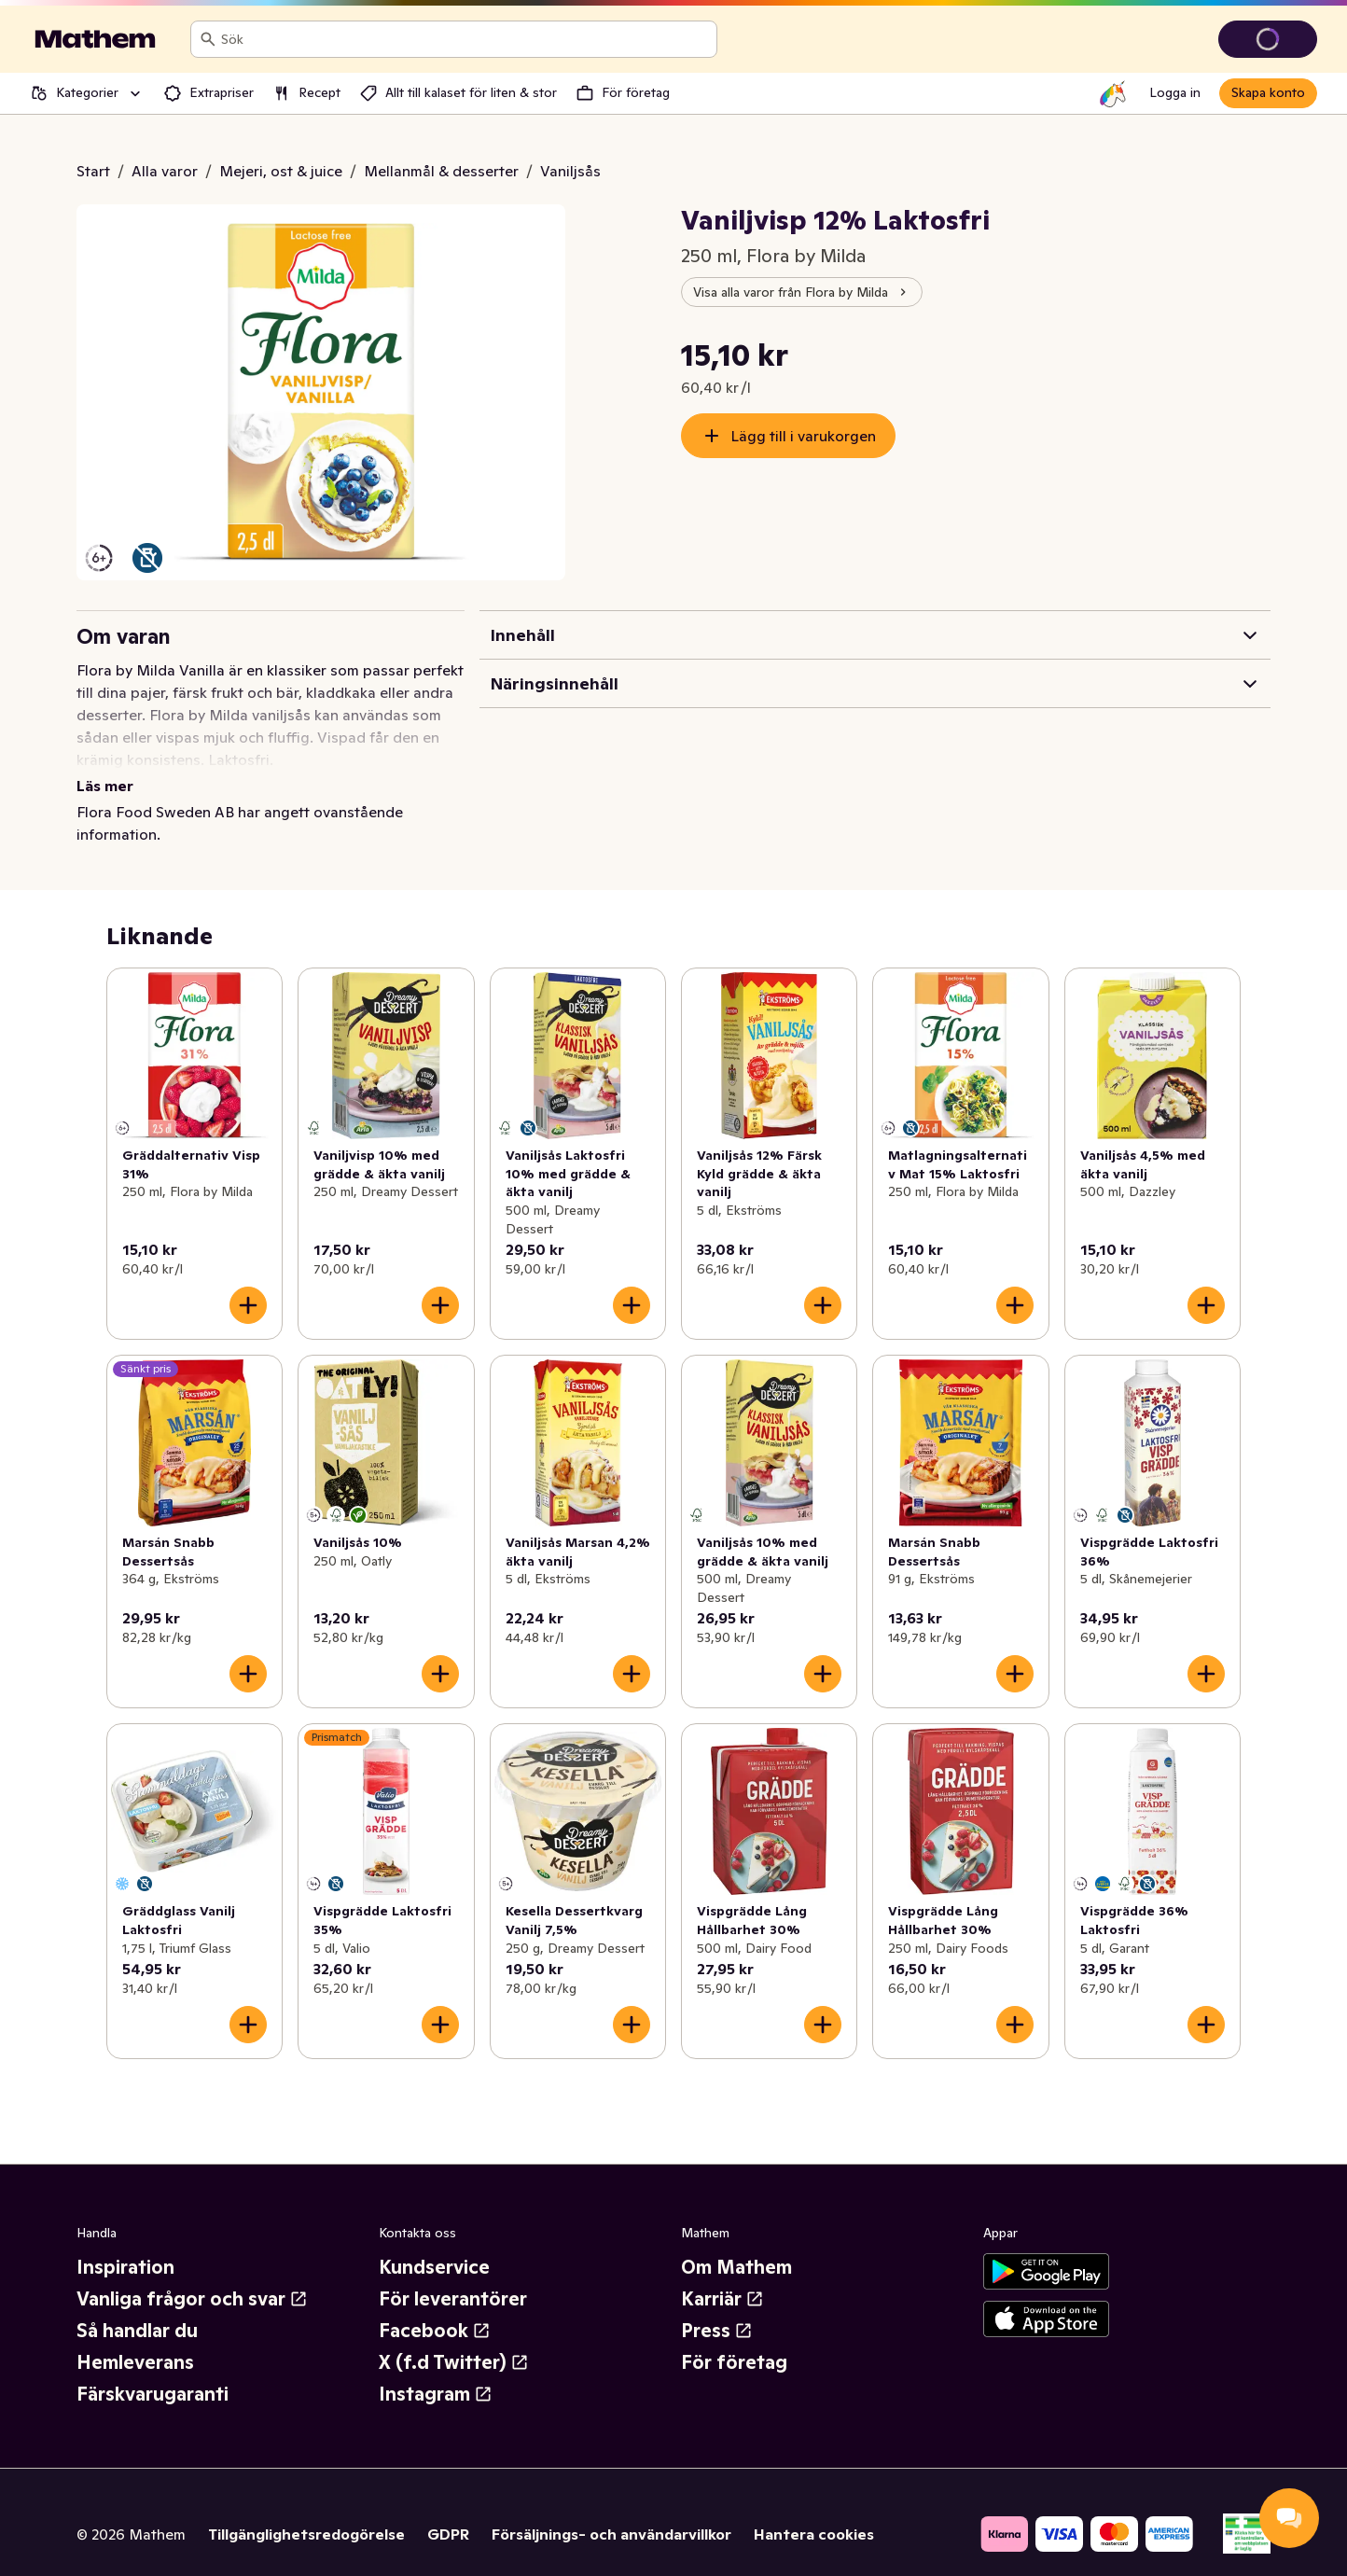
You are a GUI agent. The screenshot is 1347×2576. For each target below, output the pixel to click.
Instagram (436, 2372)
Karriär (722, 2276)
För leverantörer (453, 2276)
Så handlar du (137, 2308)
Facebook (435, 2308)
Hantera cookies (814, 2511)
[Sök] (208, 39)
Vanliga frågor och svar (192, 2276)
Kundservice (434, 2245)
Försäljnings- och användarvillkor (611, 2511)
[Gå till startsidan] (95, 39)
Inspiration (125, 2245)
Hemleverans (135, 2340)
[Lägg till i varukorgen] (248, 1283)
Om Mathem (736, 2245)
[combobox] (465, 39)
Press (717, 2308)
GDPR (448, 2511)
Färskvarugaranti (152, 2372)
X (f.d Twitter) (454, 2340)
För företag (734, 2340)
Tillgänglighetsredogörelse (306, 2511)
